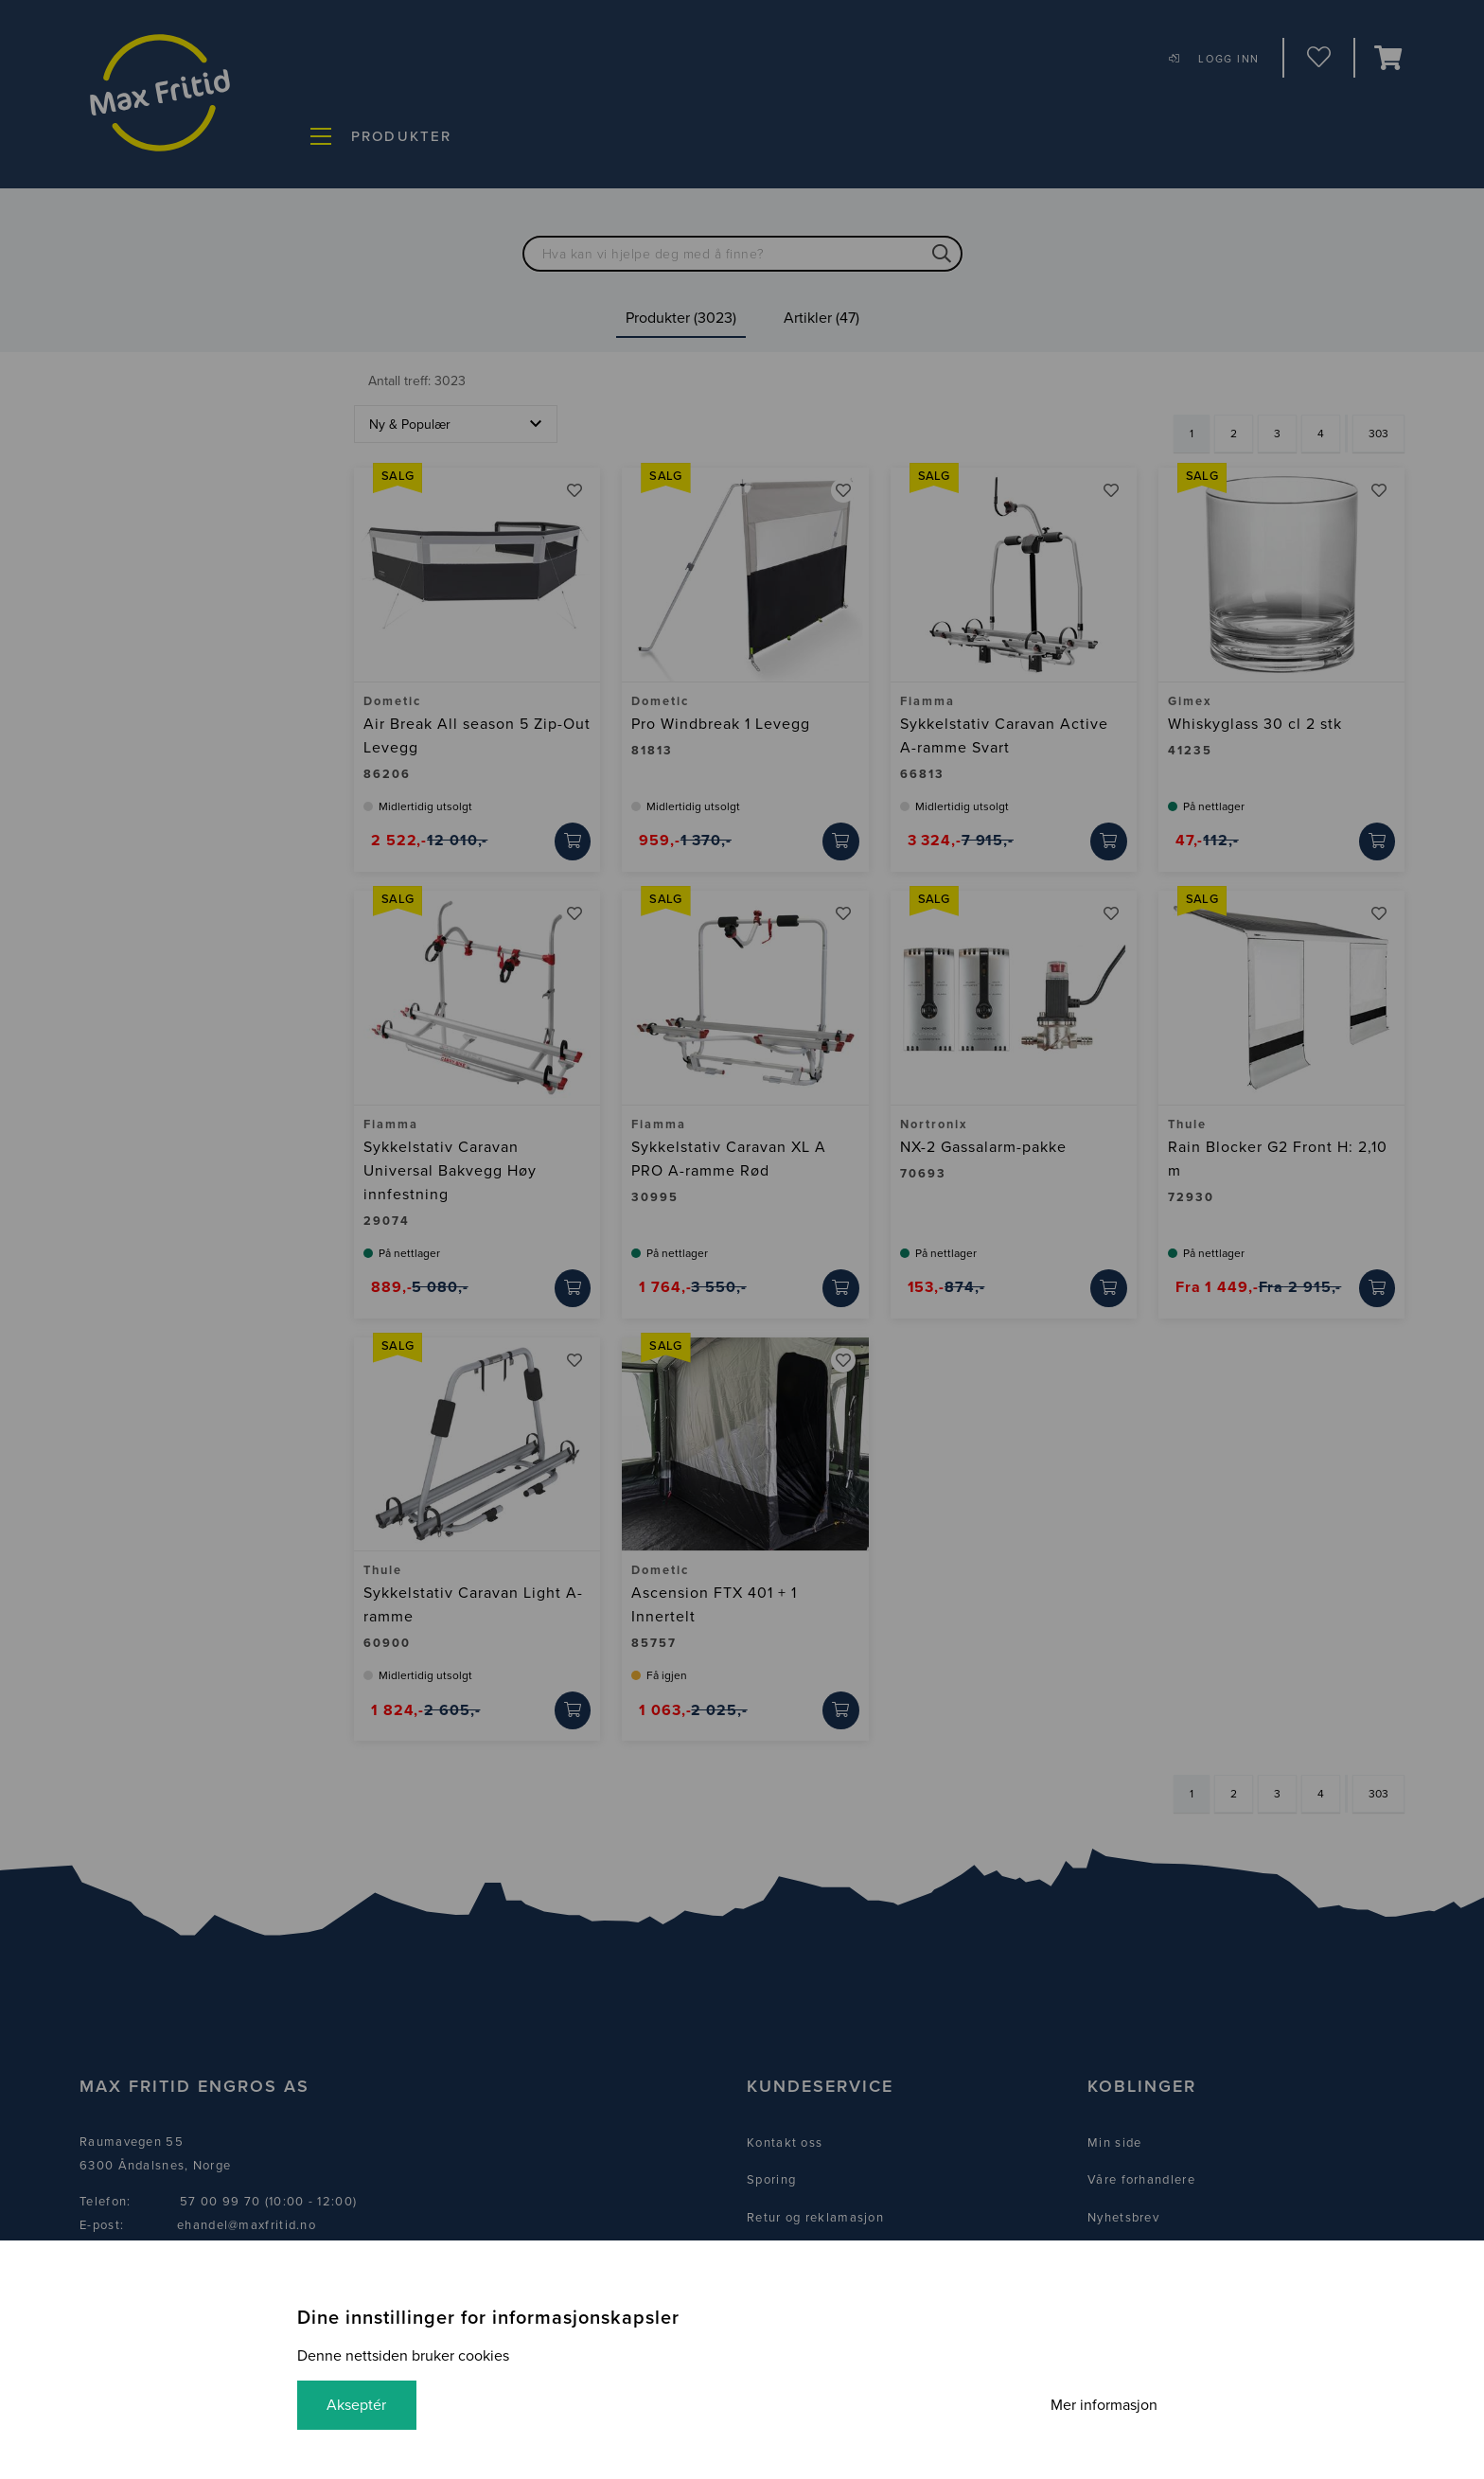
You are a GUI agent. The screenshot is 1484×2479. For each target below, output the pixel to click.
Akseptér (357, 2405)
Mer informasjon (1103, 2405)
